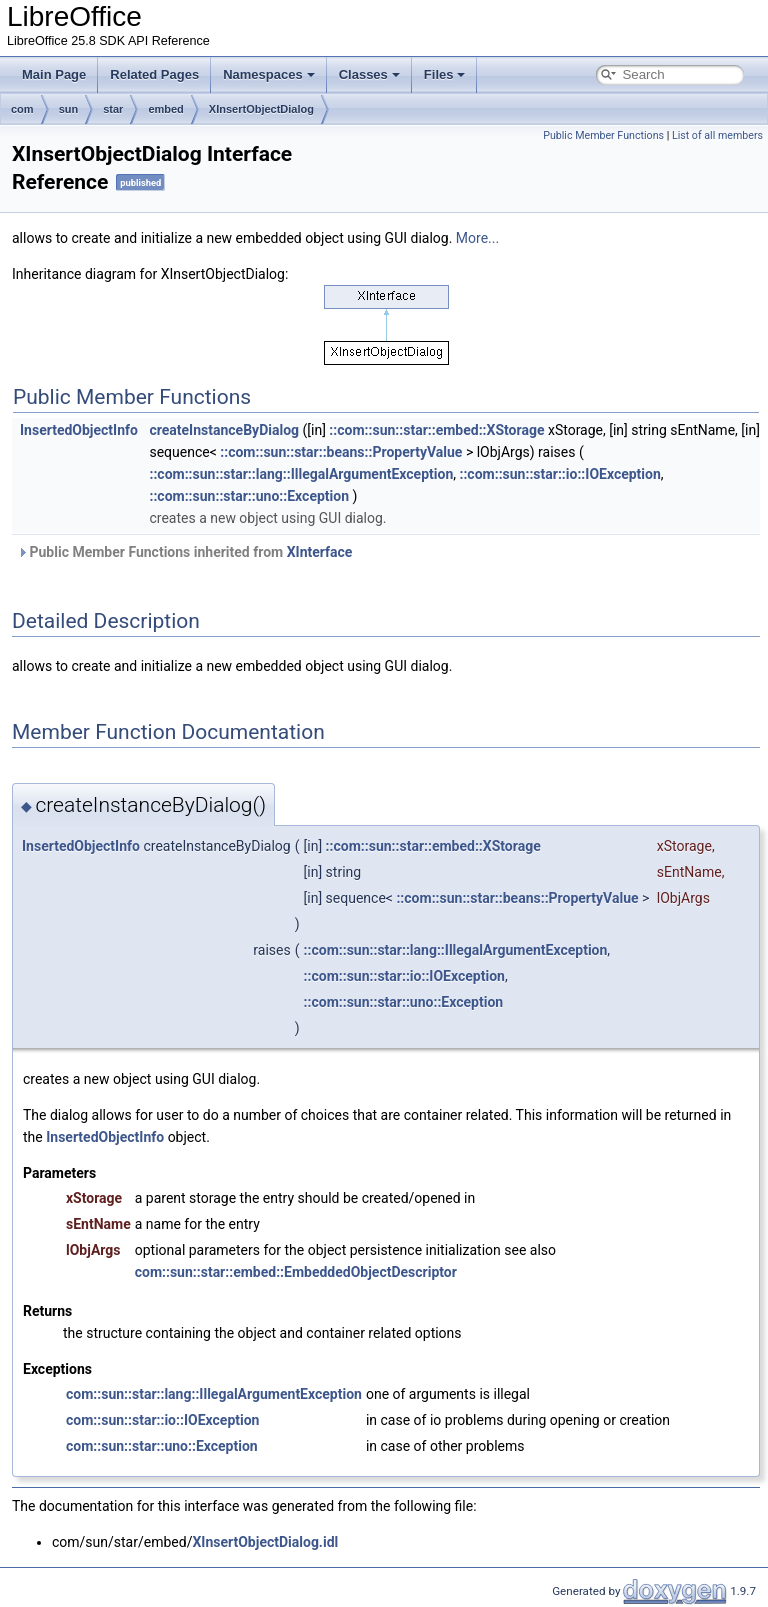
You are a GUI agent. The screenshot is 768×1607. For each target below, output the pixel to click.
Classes (369, 74)
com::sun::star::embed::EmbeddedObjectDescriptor (296, 1272)
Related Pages (154, 74)
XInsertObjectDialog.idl (265, 1542)
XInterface (320, 552)
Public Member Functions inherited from (184, 552)
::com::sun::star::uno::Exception (249, 496)
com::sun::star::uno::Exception (162, 1446)
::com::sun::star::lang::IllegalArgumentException (301, 474)
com (22, 109)
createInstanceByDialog (224, 430)
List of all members (717, 135)
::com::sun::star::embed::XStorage (436, 430)
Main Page (54, 74)
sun (69, 109)
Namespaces (269, 74)
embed (165, 109)
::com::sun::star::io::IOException (559, 474)
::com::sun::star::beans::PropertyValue (341, 452)
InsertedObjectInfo (79, 430)
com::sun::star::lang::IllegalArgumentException (214, 1394)
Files (445, 74)
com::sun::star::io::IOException (162, 1420)
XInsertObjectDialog (261, 109)
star (113, 109)
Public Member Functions (603, 135)
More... (477, 238)
